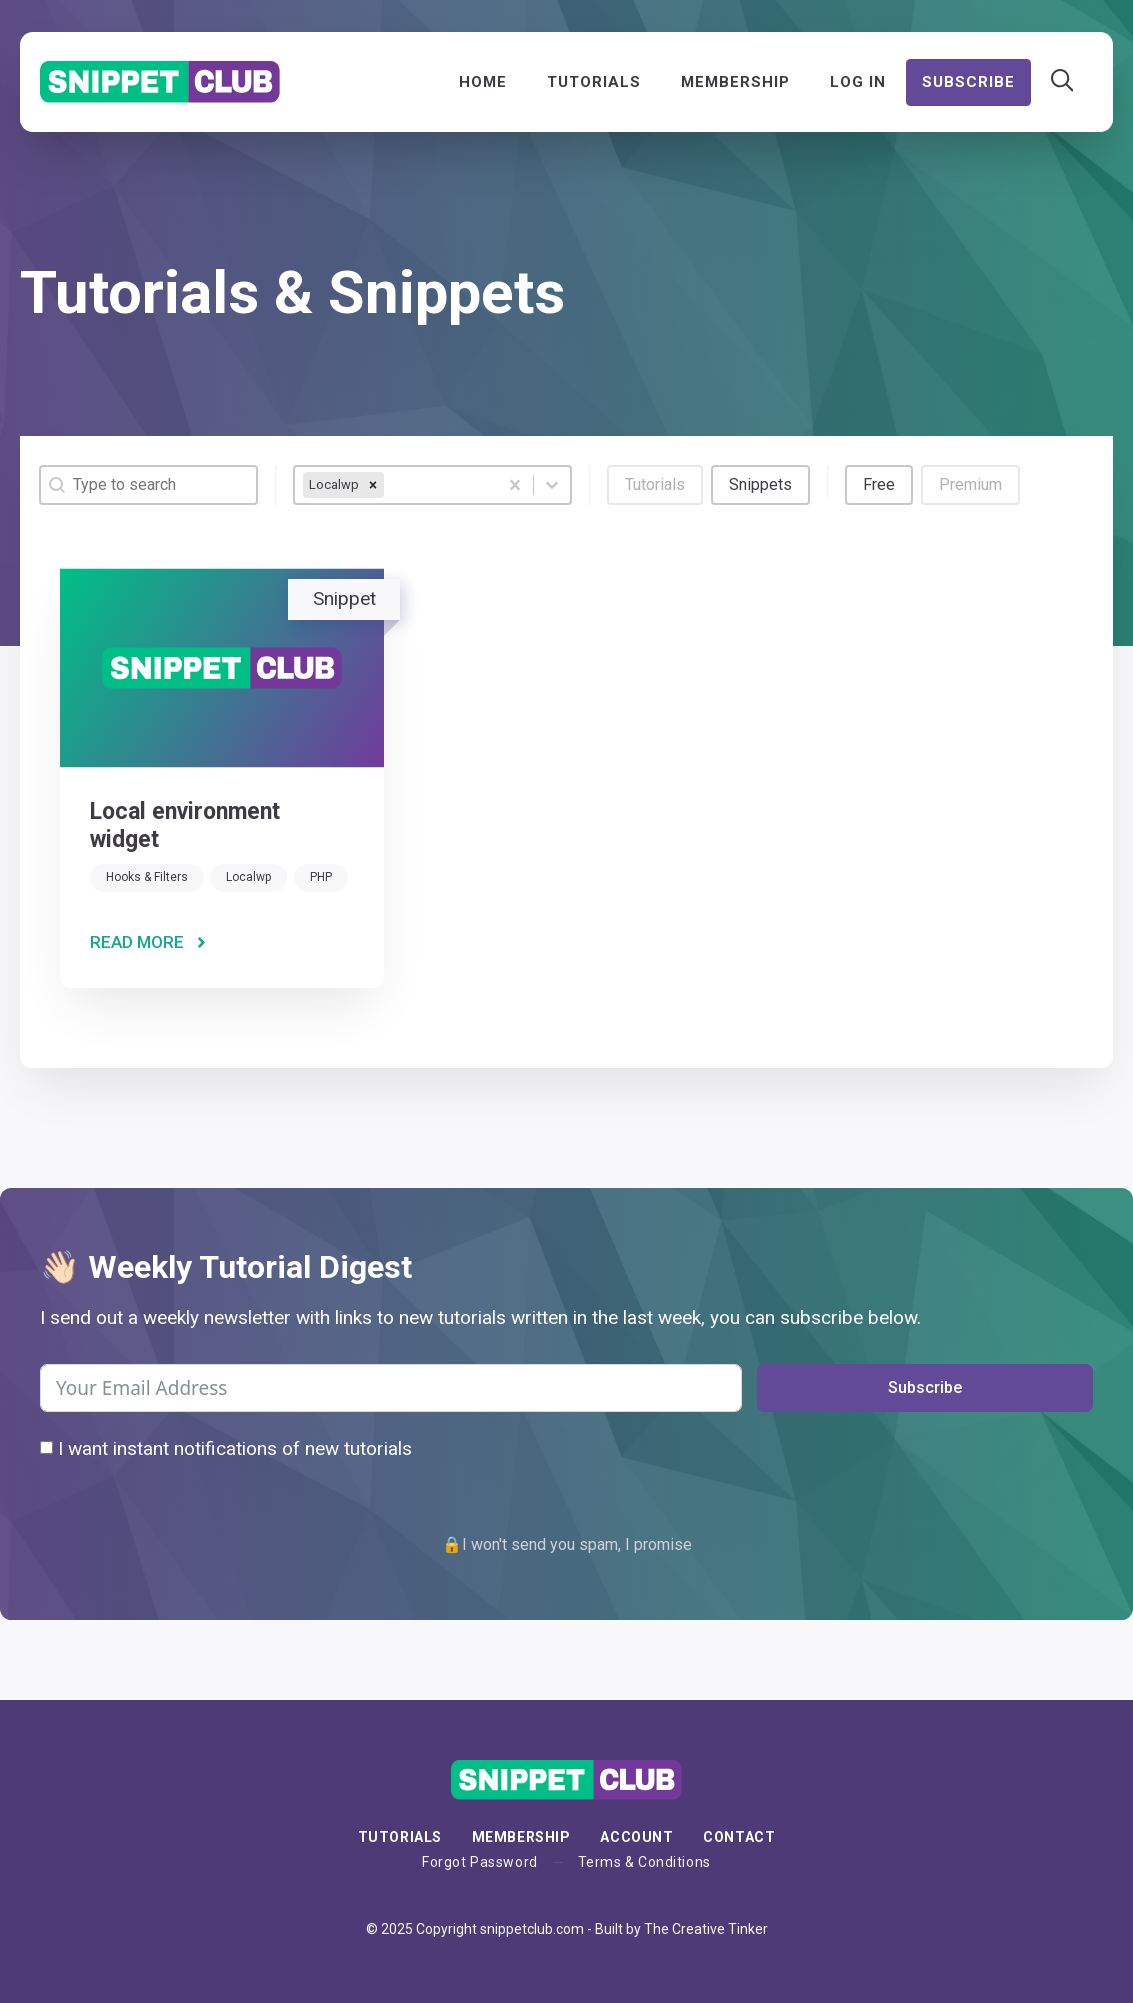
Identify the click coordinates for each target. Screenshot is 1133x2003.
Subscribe (968, 82)
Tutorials (594, 82)
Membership (735, 82)
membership (521, 1837)
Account (636, 1837)
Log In (858, 82)
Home (483, 82)
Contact (739, 1837)
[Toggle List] (552, 485)
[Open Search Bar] (1062, 82)
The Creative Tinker (706, 1929)
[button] (655, 485)
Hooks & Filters (147, 877)
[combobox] (396, 485)
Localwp (248, 877)
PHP (321, 877)
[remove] (373, 485)
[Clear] (515, 485)
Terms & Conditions (644, 1862)
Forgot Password (479, 1862)
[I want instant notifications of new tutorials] (46, 1447)
